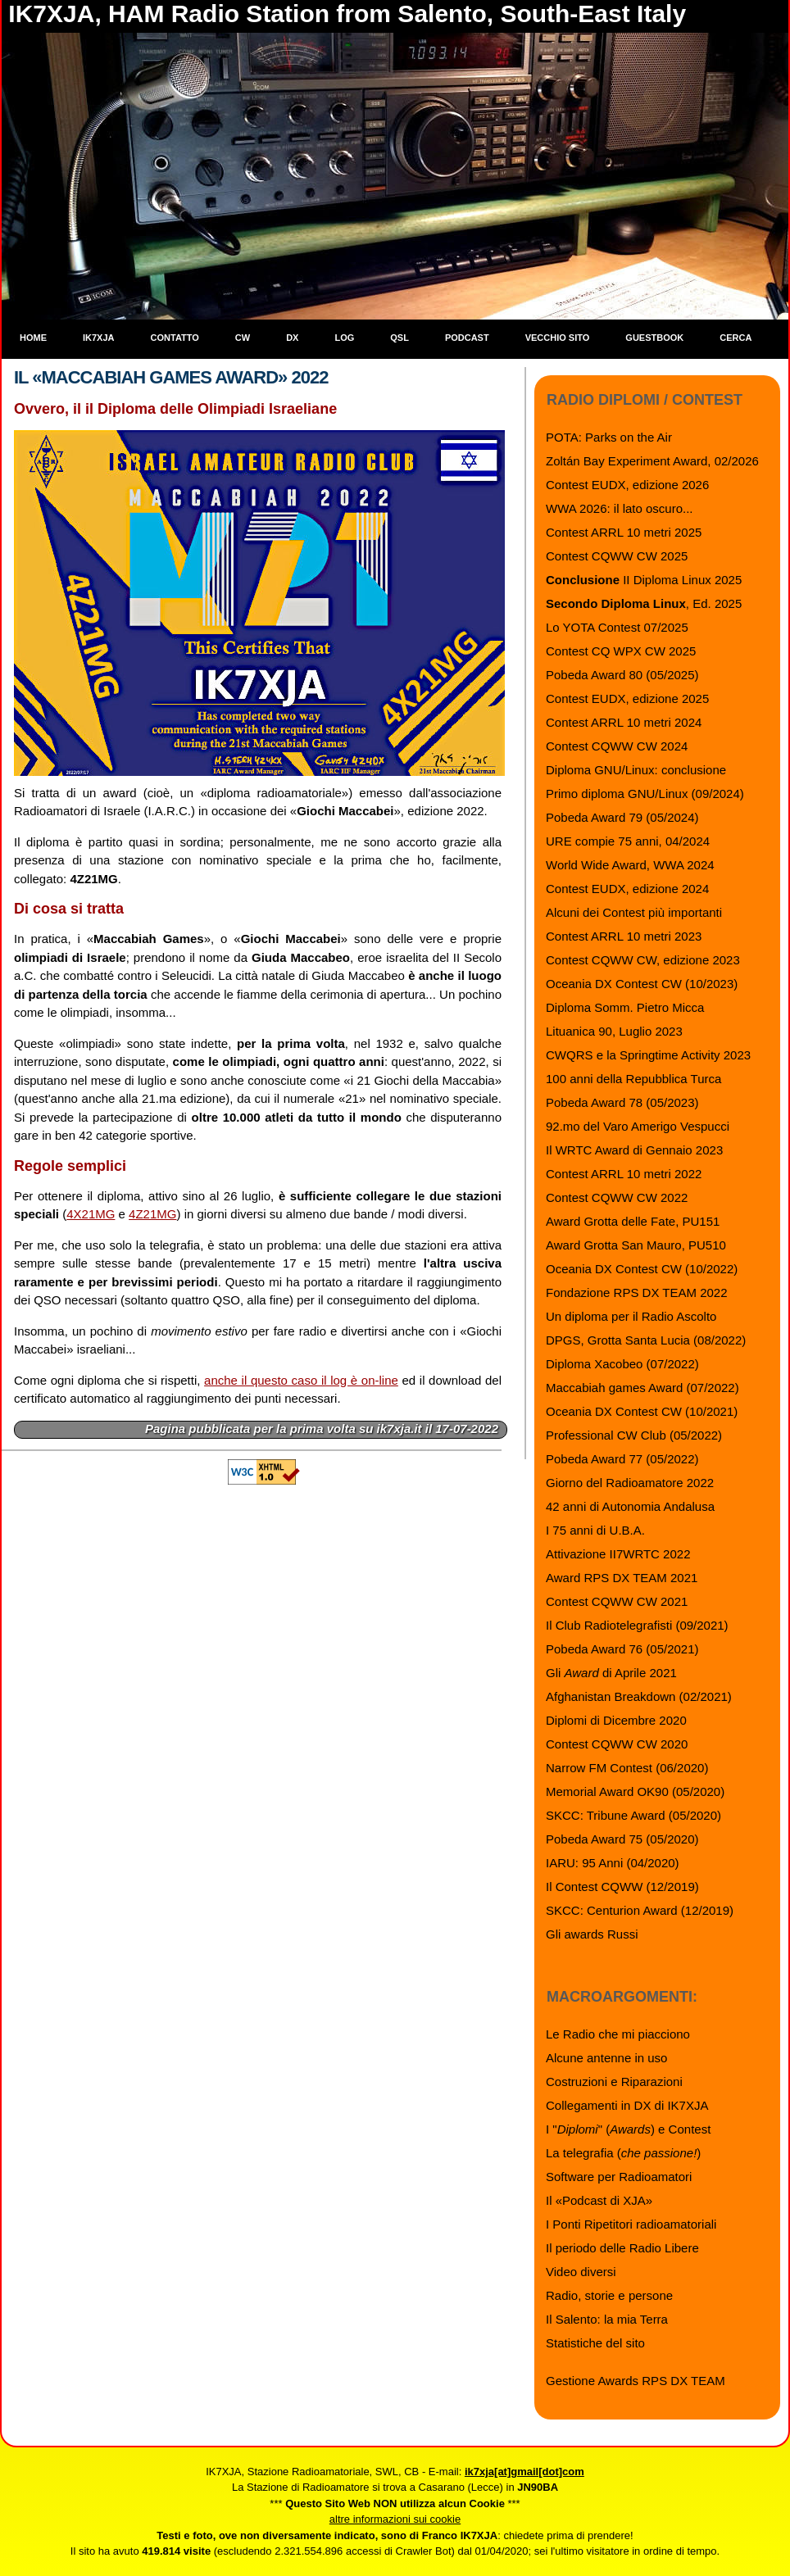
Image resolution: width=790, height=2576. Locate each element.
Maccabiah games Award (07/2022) (642, 1388)
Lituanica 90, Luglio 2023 (614, 1031)
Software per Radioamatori (619, 2177)
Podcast (467, 337)
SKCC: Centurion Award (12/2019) (639, 1910)
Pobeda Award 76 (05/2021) (622, 1649)
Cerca (735, 337)
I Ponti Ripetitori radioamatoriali (631, 2224)
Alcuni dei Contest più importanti (634, 912)
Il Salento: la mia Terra (607, 2319)
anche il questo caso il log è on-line (301, 1380)
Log (344, 337)
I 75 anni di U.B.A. (595, 1530)
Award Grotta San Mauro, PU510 (636, 1245)
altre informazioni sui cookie (395, 2519)
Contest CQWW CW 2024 (617, 746)
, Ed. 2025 (644, 603)
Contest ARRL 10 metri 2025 (623, 532)
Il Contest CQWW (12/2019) (622, 1886)
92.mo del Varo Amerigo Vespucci (637, 1126)
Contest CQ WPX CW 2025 (621, 651)
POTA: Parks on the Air (609, 437)
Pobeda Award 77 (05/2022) (622, 1459)
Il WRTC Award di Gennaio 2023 (634, 1150)
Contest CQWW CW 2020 (617, 1744)
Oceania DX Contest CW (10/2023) (642, 984)
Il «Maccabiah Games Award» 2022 (171, 377)
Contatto (175, 337)
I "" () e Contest (628, 2129)
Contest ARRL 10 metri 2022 (623, 1174)
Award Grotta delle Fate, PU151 (633, 1221)
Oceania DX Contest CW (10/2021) (642, 1411)
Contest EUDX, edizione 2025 (627, 698)
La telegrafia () (623, 2153)
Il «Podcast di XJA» (599, 2200)
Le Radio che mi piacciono (618, 2034)
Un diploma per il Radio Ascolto (631, 1316)
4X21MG (90, 1214)
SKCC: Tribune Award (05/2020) (633, 1815)
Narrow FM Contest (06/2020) (627, 1768)
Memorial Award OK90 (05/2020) (635, 1791)
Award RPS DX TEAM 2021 (621, 1578)
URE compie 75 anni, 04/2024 (628, 841)
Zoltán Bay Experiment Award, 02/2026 (652, 461)
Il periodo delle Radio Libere (622, 2248)
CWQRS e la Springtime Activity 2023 (648, 1055)
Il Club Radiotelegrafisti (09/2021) (637, 1625)
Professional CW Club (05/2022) (634, 1435)
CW (242, 337)
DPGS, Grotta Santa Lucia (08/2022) (646, 1340)
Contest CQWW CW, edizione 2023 (643, 960)
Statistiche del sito (595, 2343)
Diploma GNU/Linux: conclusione (636, 770)
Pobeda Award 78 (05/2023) (622, 1102)
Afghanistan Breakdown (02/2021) (639, 1696)
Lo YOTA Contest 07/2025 (617, 627)
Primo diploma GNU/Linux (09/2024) (645, 793)
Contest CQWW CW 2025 (617, 556)
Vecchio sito (557, 337)
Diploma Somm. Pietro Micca (625, 1007)
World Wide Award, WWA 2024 (630, 865)
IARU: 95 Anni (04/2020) (612, 1863)
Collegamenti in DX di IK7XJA (627, 2105)
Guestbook (654, 337)
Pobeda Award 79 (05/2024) (622, 817)
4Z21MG (152, 1214)
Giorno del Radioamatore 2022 (630, 1483)
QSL (399, 337)
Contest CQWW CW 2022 (617, 1197)
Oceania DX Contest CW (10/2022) (642, 1269)
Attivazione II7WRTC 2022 (618, 1554)
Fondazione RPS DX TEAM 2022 (637, 1292)
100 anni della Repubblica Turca (633, 1079)
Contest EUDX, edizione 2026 (627, 485)
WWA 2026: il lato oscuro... (619, 508)
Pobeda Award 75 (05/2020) (622, 1839)
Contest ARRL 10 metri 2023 (623, 936)
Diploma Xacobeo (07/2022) (622, 1364)
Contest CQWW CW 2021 (617, 1601)
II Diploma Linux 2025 (644, 580)
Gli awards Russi (592, 1934)
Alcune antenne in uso (606, 2058)
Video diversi (581, 2272)
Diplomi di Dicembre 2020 (616, 1720)
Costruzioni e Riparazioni (614, 2081)
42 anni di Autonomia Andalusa (630, 1506)
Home (33, 337)
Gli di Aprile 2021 (611, 1673)
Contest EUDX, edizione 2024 (627, 889)
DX (292, 337)
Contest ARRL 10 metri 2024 (623, 722)
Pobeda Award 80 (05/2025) (622, 675)
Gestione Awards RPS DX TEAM (635, 2381)
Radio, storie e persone (609, 2295)
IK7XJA (99, 337)
